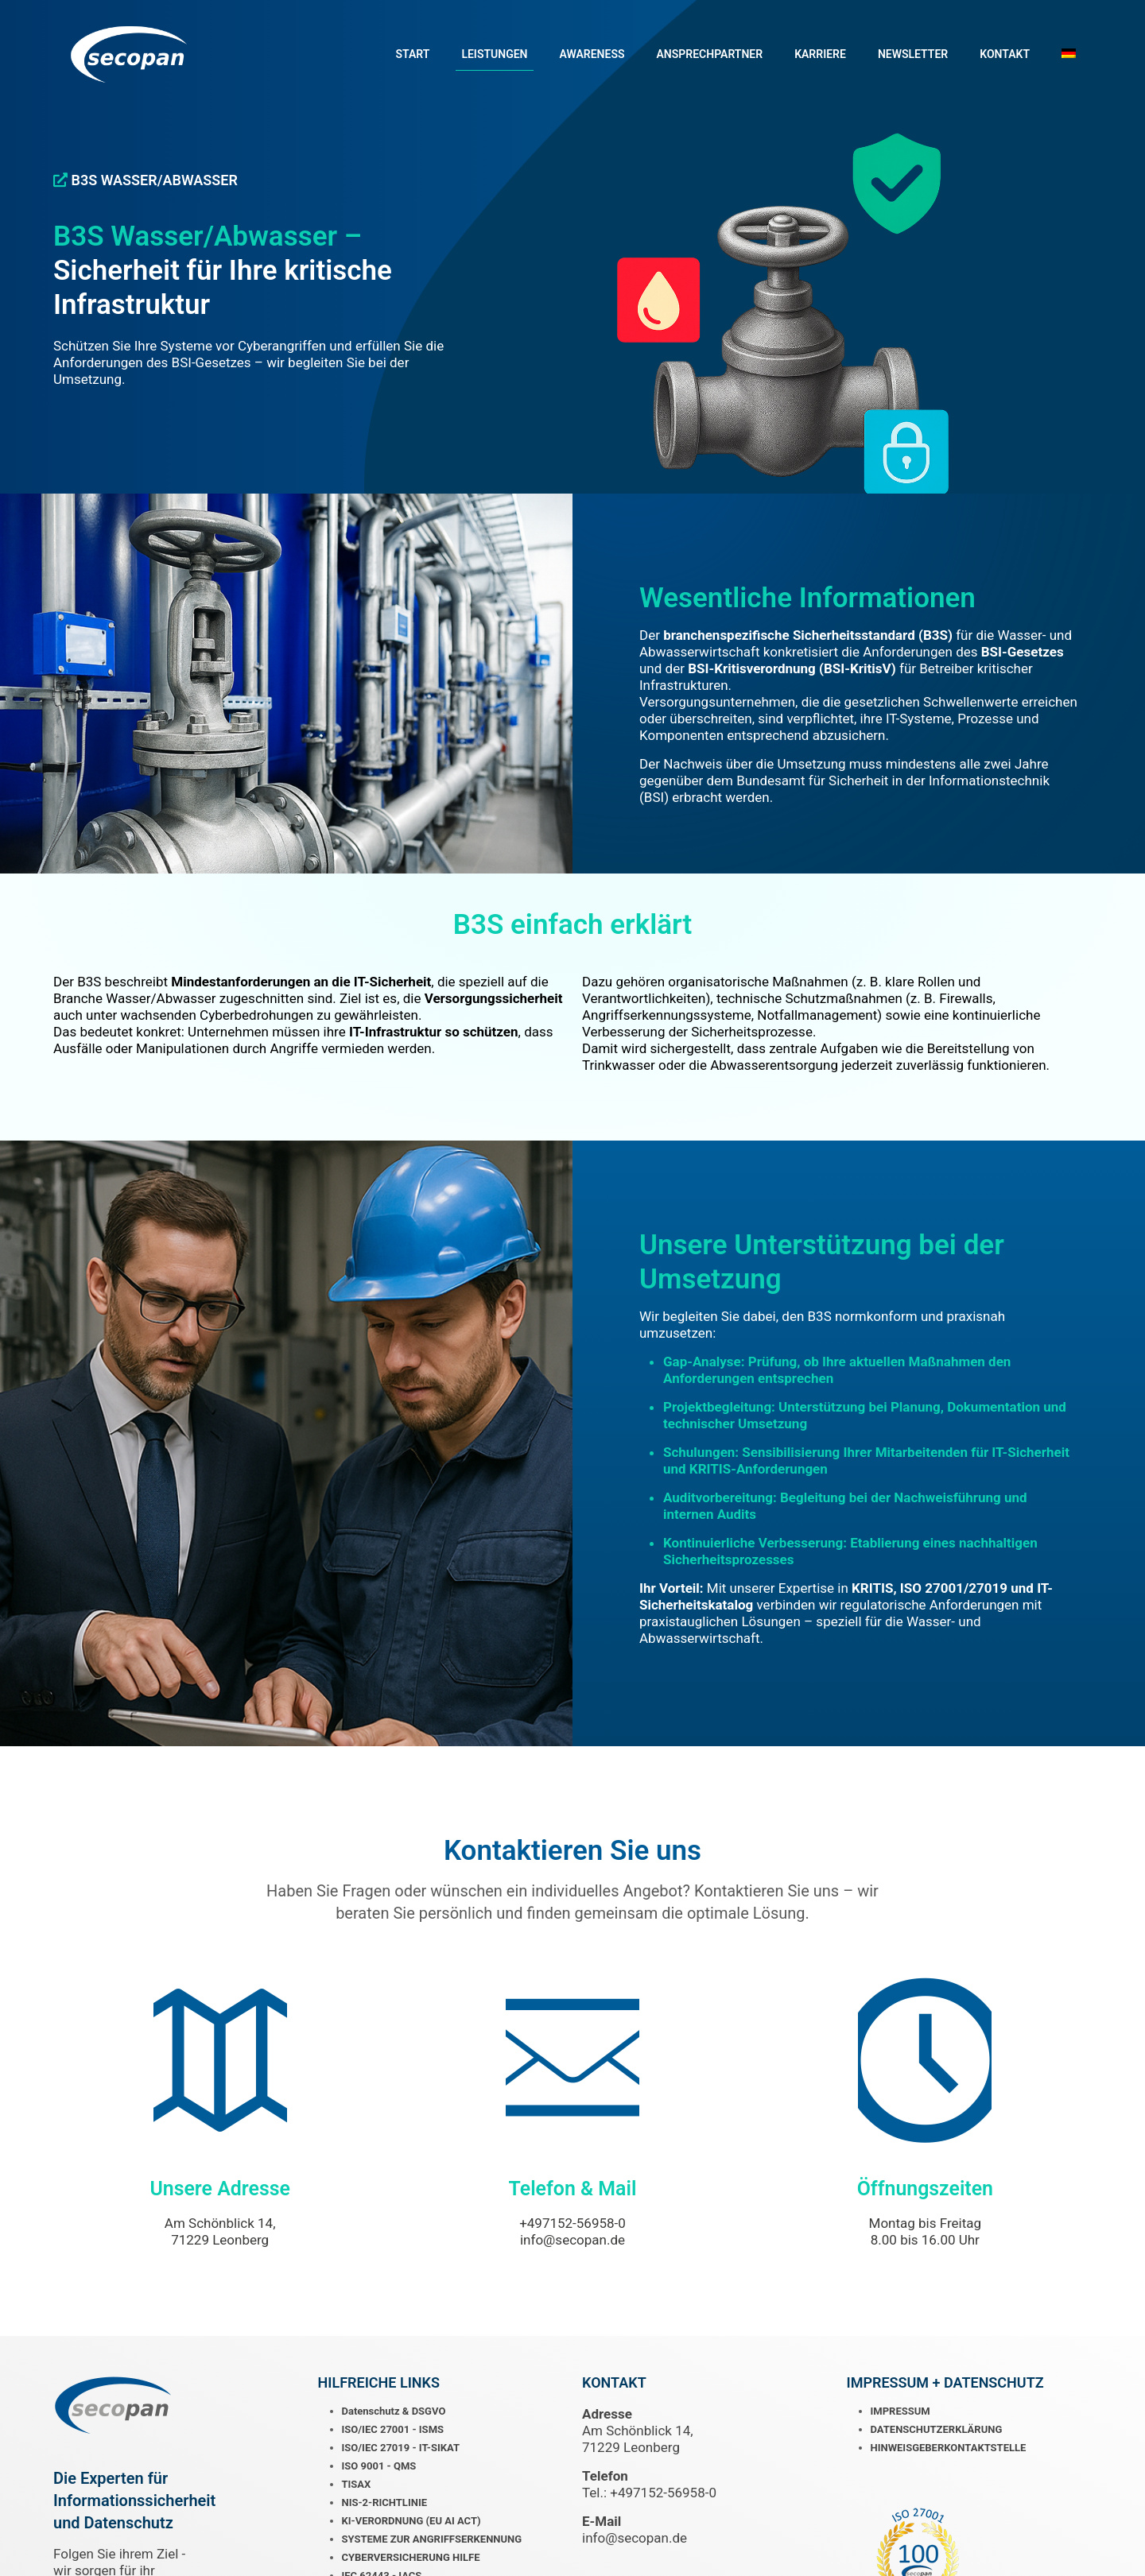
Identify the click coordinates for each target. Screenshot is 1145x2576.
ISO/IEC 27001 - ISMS (393, 2432)
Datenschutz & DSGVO (394, 2413)
